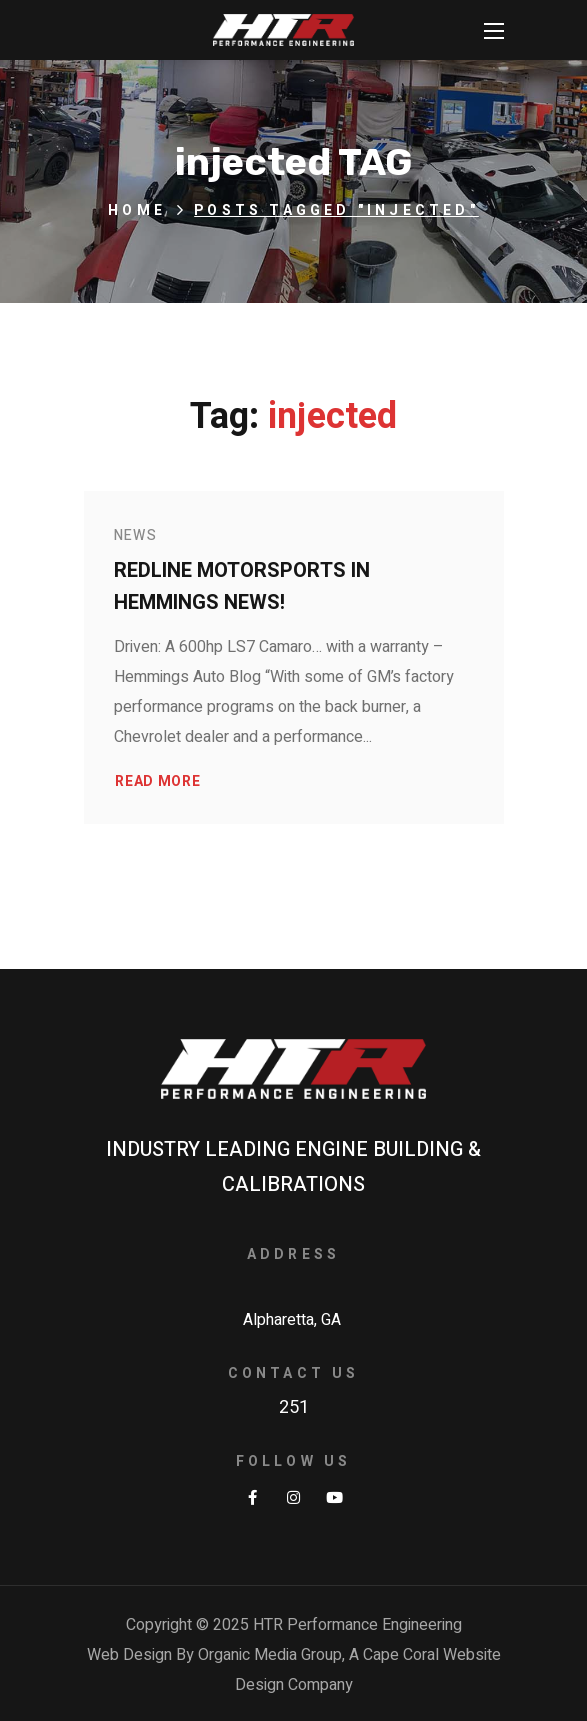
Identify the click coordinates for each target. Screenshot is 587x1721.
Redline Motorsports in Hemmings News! (242, 586)
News (136, 535)
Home (137, 210)
